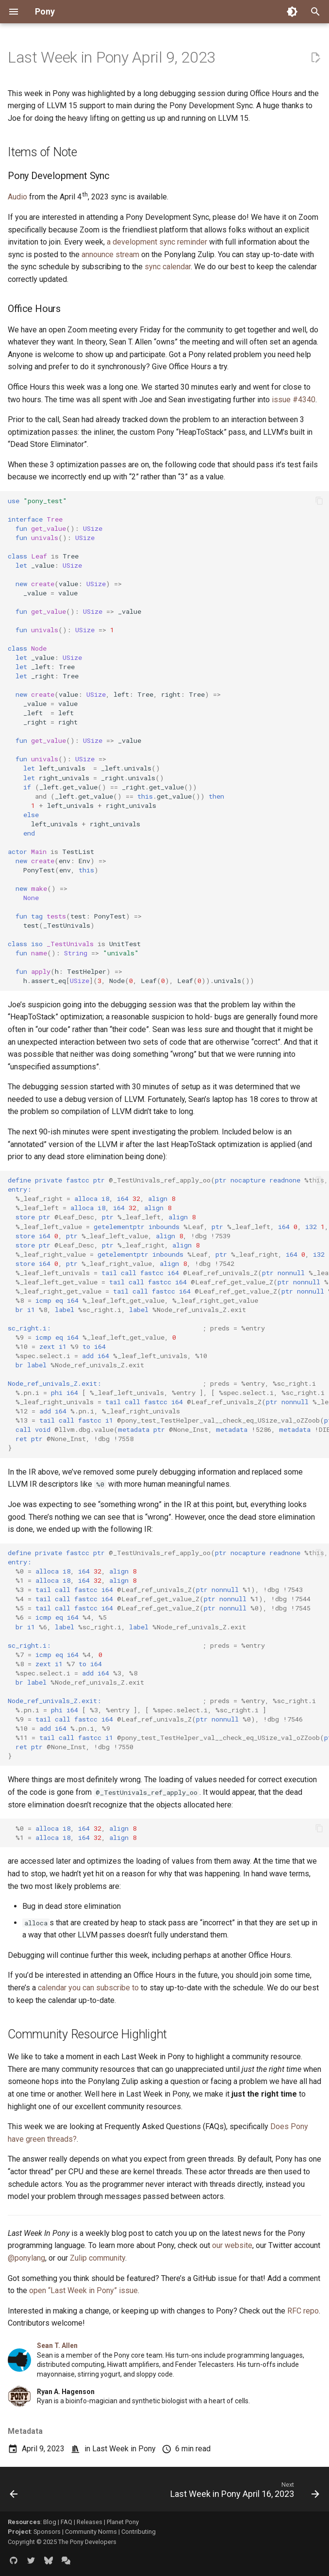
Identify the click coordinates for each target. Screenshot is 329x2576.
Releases (89, 2522)
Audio (17, 196)
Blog (49, 2522)
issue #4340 (293, 399)
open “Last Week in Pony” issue (83, 2290)
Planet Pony (123, 2522)
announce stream (110, 254)
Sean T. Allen (57, 2345)
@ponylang (26, 2258)
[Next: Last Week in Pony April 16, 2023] (243, 2492)
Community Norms (91, 2531)
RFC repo (303, 2310)
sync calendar (168, 266)
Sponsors (47, 2531)
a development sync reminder (157, 241)
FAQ (66, 2522)
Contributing (138, 2531)
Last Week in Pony (124, 2448)
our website (232, 2245)
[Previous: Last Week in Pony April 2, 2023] (14, 2492)
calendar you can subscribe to (88, 1987)
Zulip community (97, 2258)
